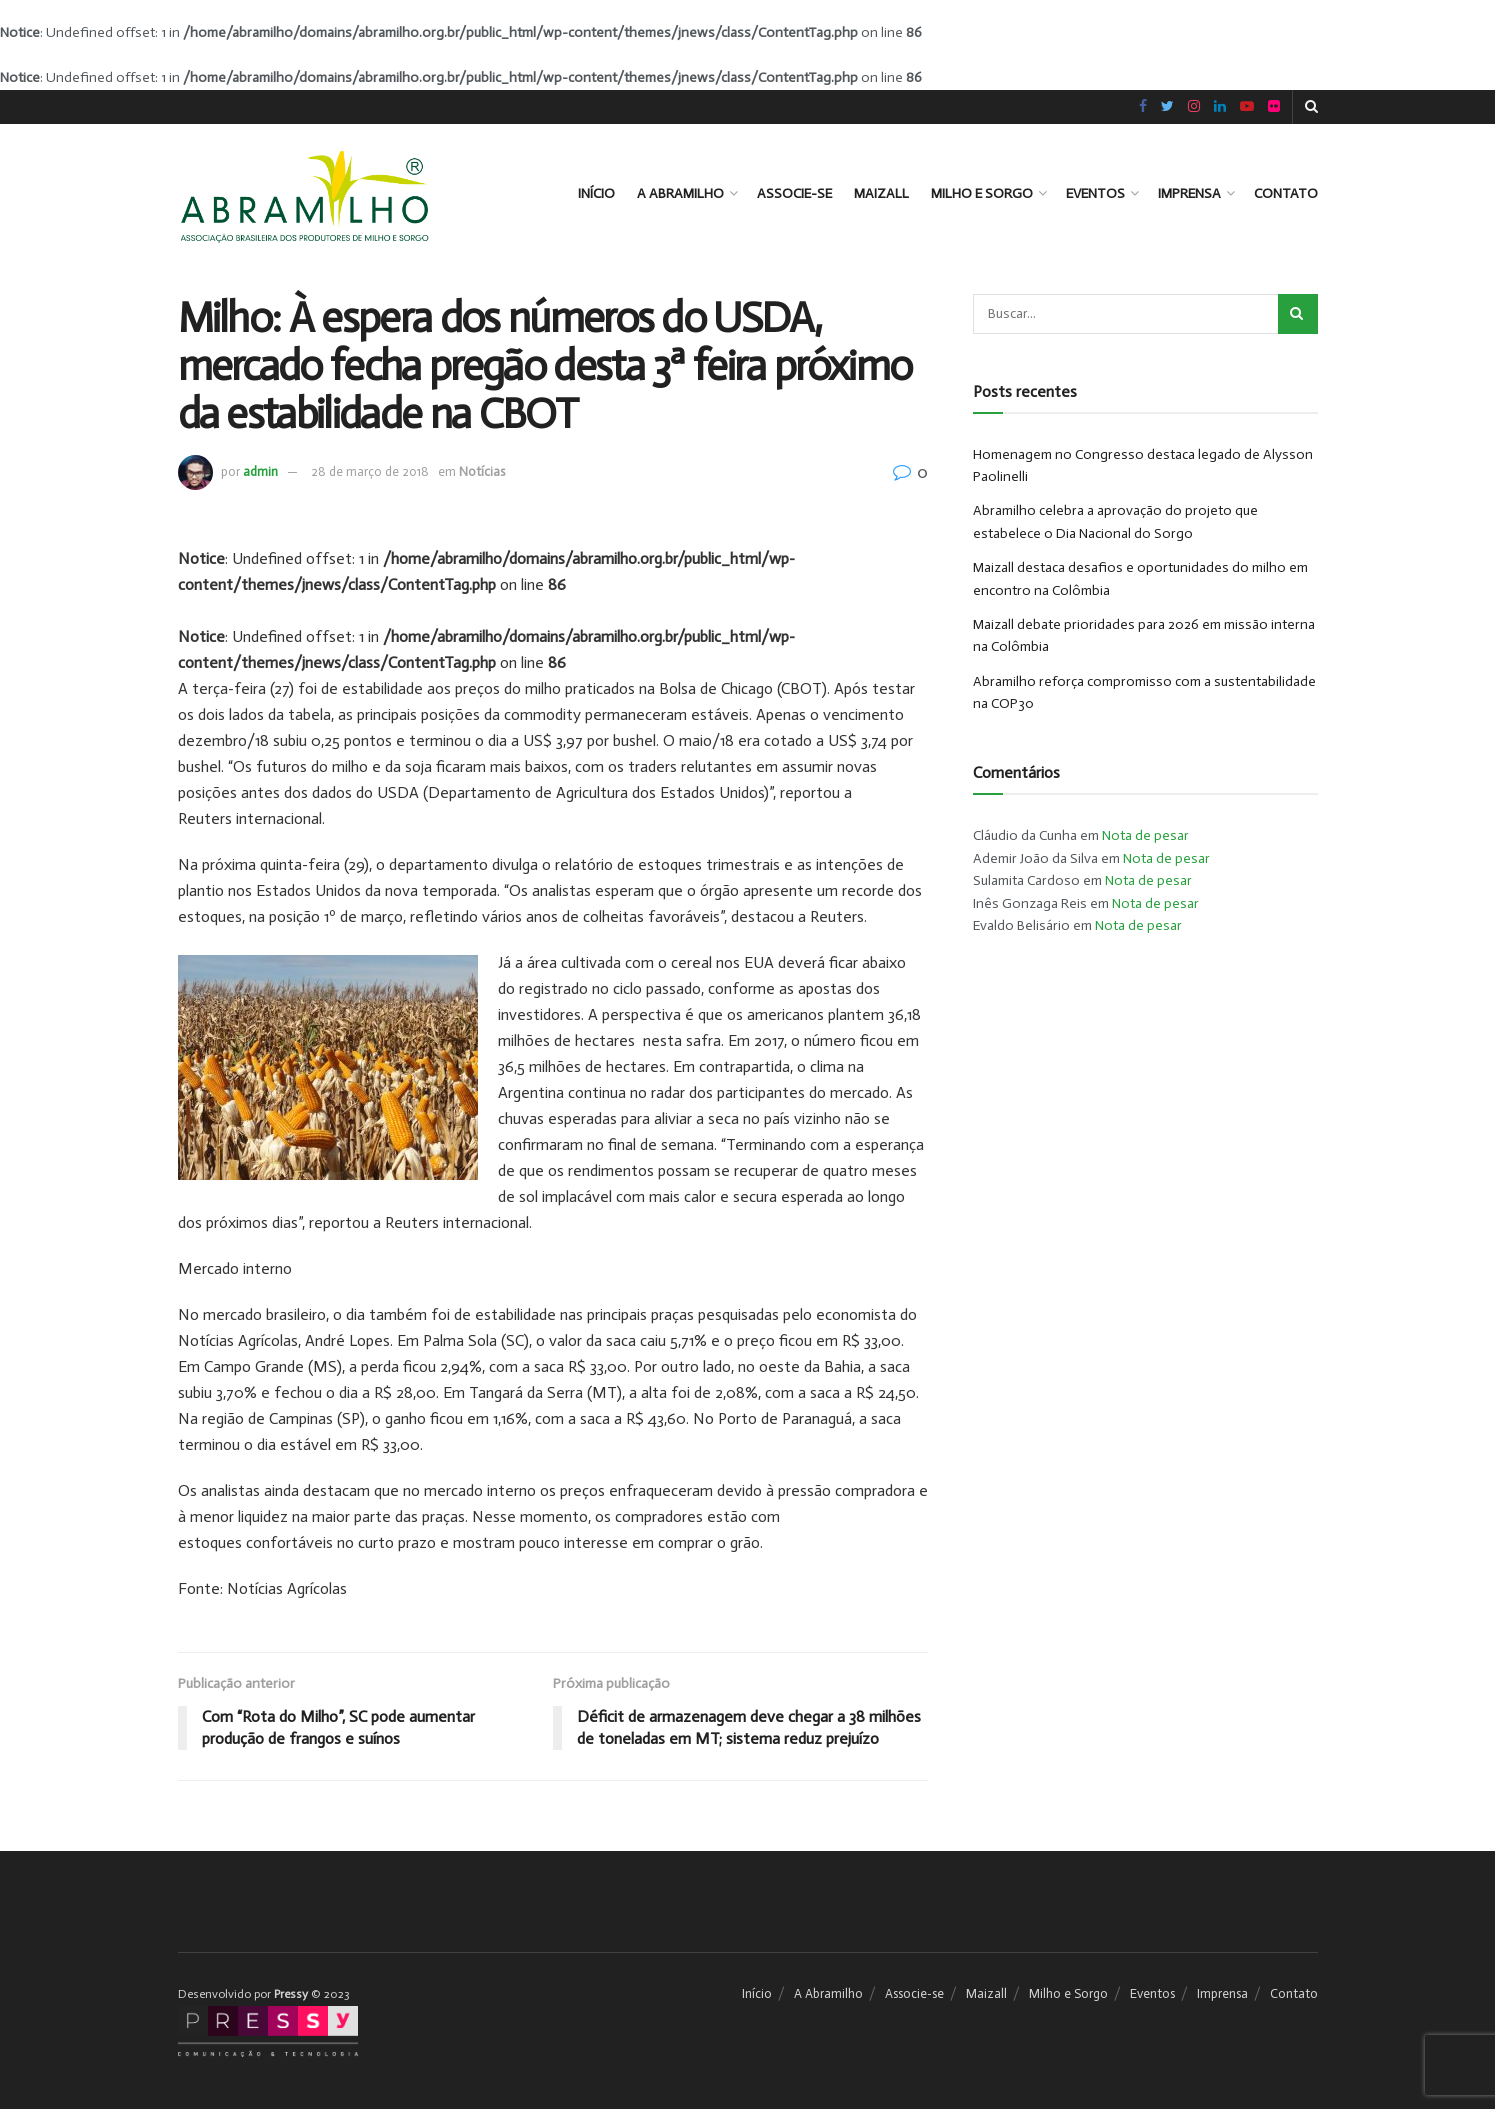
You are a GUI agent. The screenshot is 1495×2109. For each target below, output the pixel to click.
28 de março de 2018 (370, 471)
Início (596, 193)
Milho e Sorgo (982, 193)
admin (260, 471)
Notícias (482, 471)
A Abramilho (680, 193)
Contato (1286, 193)
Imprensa (1189, 193)
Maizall (881, 193)
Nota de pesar (1145, 835)
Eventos (1095, 193)
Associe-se (794, 193)
